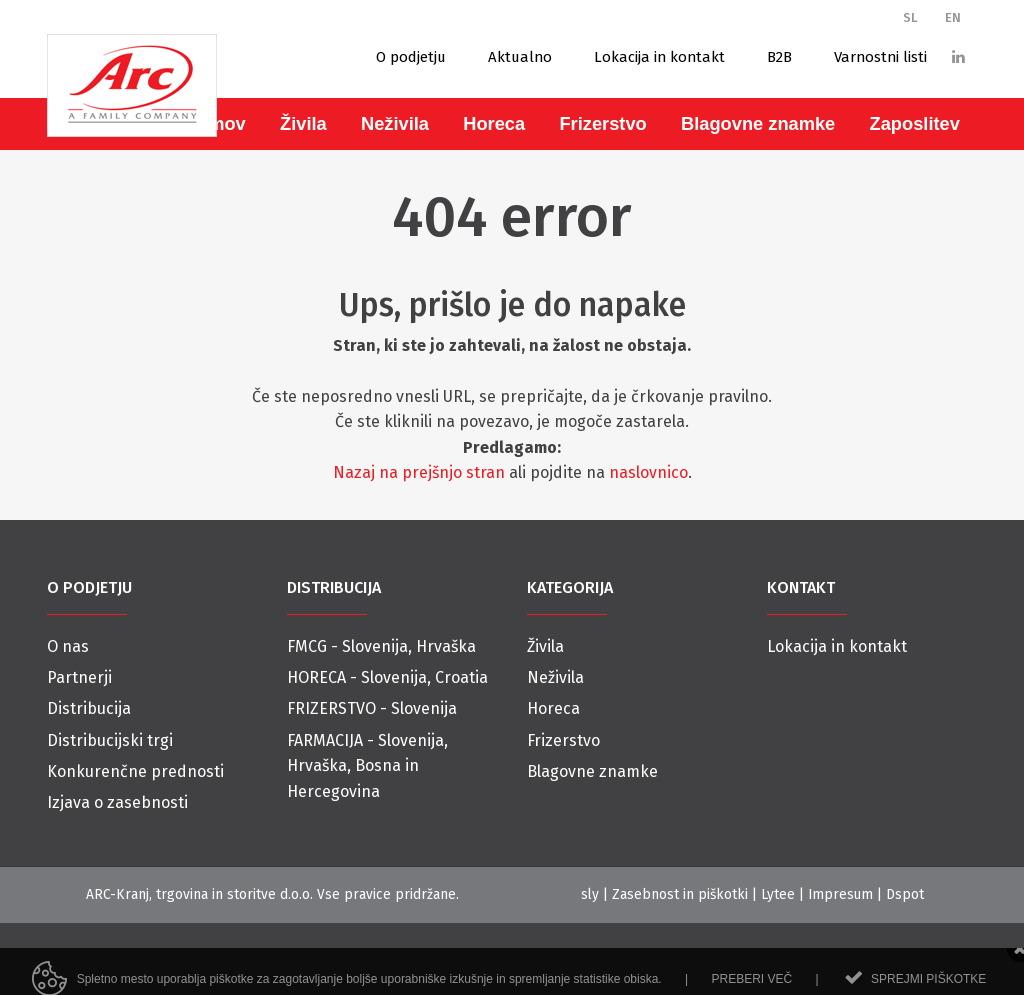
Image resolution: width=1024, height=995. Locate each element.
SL (910, 17)
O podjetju (411, 57)
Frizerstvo (602, 123)
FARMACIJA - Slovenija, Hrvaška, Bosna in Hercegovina (367, 766)
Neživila (395, 123)
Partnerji (79, 677)
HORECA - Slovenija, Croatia (387, 677)
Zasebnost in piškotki (680, 894)
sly (590, 894)
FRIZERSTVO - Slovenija (372, 708)
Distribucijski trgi (110, 740)
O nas (68, 646)
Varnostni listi (880, 57)
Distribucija (89, 708)
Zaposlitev (915, 123)
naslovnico (648, 472)
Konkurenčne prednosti (135, 771)
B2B (779, 57)
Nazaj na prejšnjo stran (419, 472)
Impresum (840, 894)
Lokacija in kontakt (659, 57)
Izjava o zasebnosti (117, 802)
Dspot (905, 894)
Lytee (778, 894)
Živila (303, 123)
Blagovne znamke (758, 123)
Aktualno (520, 57)
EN (953, 17)
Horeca (494, 123)
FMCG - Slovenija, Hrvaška (381, 646)
